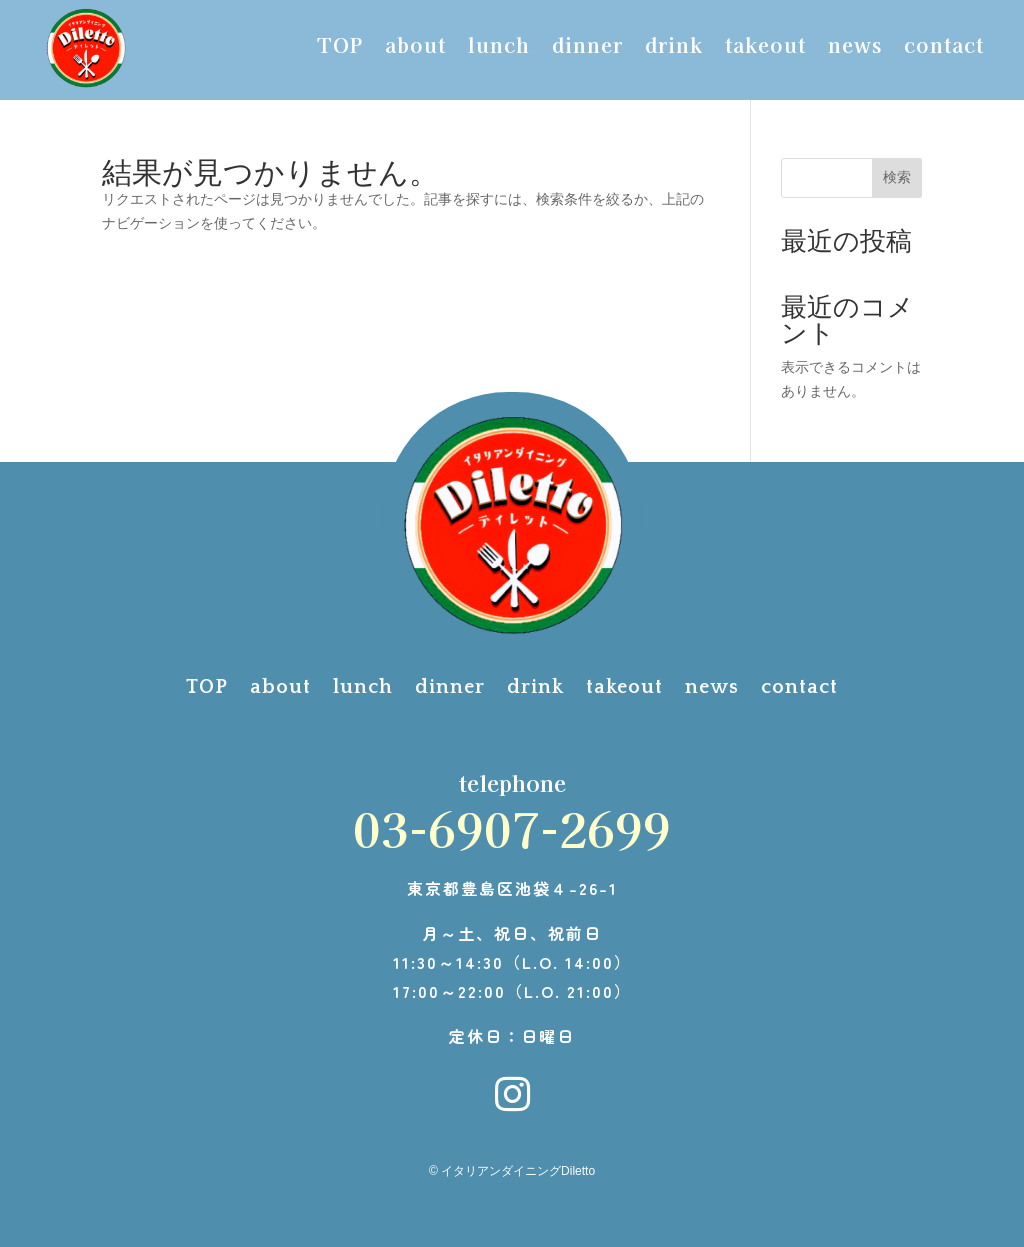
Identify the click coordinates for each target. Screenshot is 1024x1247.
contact (944, 48)
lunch (499, 48)
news (855, 48)
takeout (765, 48)
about (415, 48)
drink (674, 48)
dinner (587, 48)
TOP (340, 48)
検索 (897, 177)
